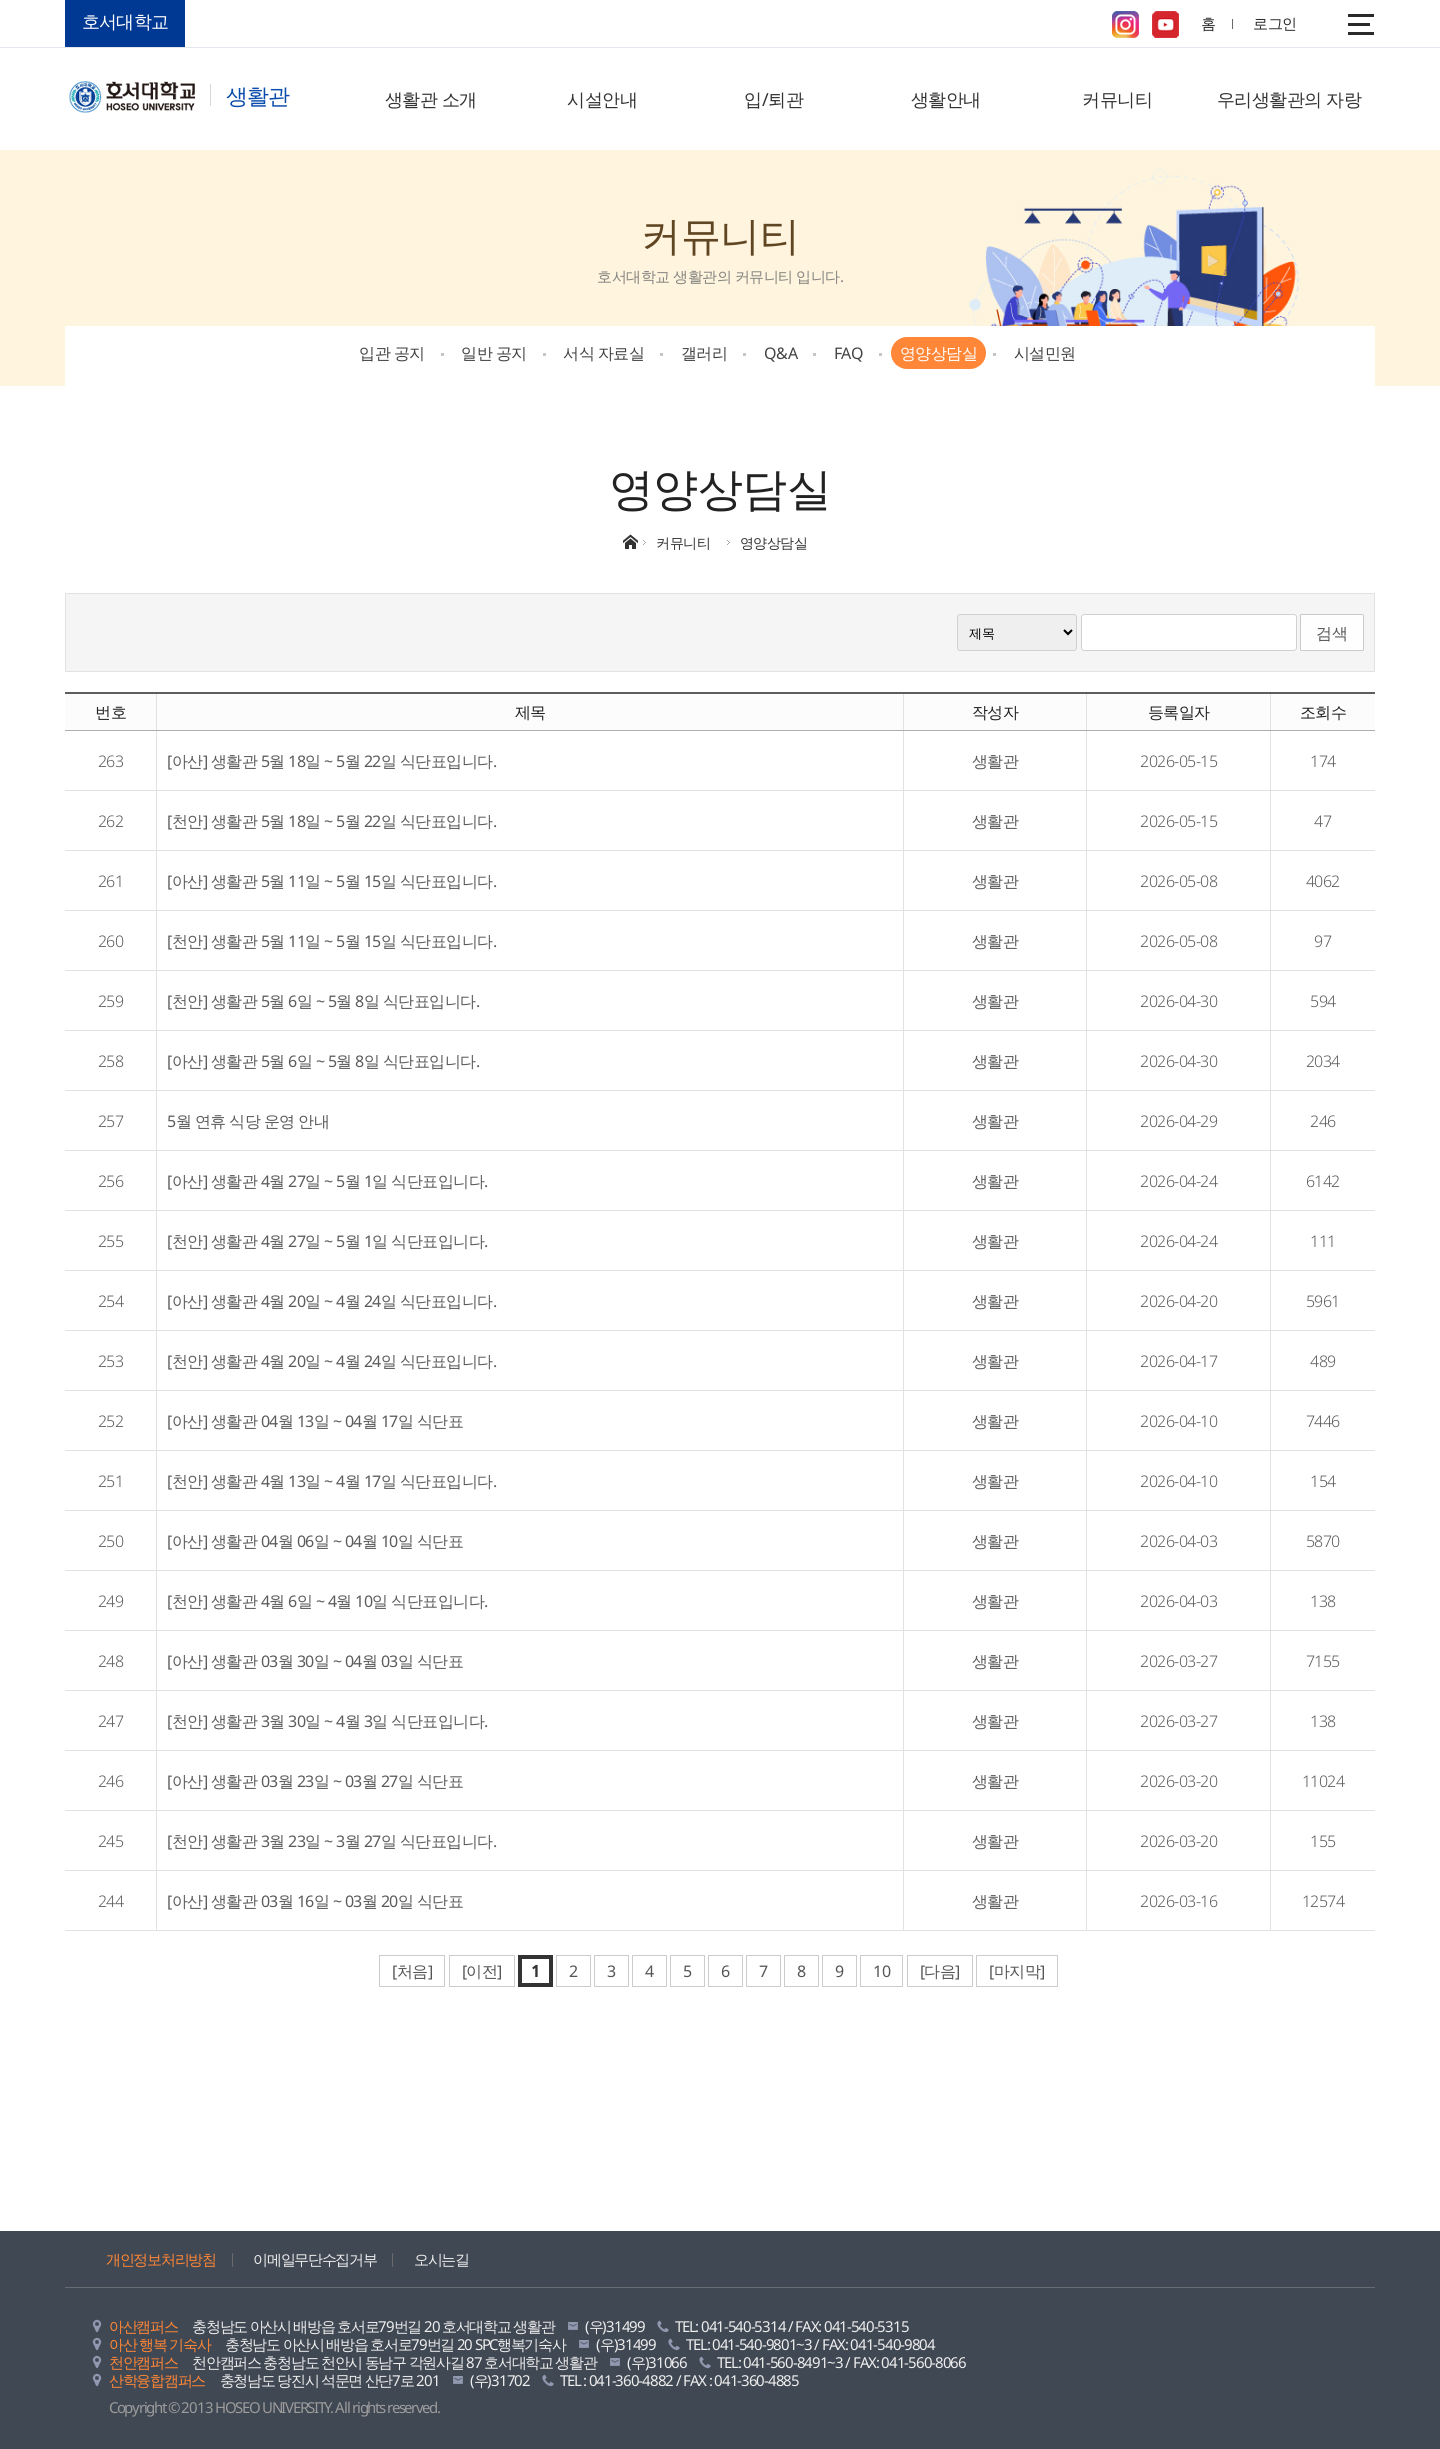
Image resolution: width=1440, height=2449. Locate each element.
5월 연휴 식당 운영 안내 (248, 1121)
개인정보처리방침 (161, 2259)
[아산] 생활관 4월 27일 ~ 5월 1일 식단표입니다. (327, 1181)
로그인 (1275, 23)
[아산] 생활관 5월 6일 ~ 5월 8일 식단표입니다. (323, 1061)
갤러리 (704, 353)
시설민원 (1045, 353)
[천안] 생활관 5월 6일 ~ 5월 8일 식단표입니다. (323, 1001)
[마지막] (1017, 1971)
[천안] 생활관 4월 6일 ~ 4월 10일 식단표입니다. (327, 1601)
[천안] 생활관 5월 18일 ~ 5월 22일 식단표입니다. (331, 821)
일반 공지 (494, 353)
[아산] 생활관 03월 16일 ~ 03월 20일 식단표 (315, 1901)
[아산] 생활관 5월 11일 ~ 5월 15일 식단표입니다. (331, 881)
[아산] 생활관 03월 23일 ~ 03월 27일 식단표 (315, 1781)
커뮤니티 (1117, 99)
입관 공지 (392, 353)
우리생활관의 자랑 (1289, 99)
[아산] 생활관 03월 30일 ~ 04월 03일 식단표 (315, 1661)
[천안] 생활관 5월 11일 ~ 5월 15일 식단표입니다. (331, 941)
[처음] (412, 1971)
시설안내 (602, 99)
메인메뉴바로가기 (0, 0)
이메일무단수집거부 (314, 2259)
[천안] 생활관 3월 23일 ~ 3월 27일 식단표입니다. (331, 1841)
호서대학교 (125, 21)
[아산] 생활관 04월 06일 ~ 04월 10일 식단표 (315, 1541)
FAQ (849, 353)
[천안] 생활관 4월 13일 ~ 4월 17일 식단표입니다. (331, 1481)
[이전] (482, 1971)
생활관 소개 (431, 99)
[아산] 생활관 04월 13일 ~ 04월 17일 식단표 (315, 1421)
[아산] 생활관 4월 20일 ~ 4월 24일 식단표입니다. (331, 1301)
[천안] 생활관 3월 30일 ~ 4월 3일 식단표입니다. (327, 1721)
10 (881, 1971)
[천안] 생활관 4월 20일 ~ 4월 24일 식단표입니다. (331, 1361)
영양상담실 (939, 353)
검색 (1332, 633)
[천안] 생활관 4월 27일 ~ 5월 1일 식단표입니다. (327, 1241)
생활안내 (946, 99)
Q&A (781, 353)
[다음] (940, 1971)
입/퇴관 (773, 99)
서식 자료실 (603, 353)
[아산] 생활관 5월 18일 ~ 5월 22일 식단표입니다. (331, 761)
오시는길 (441, 2259)
